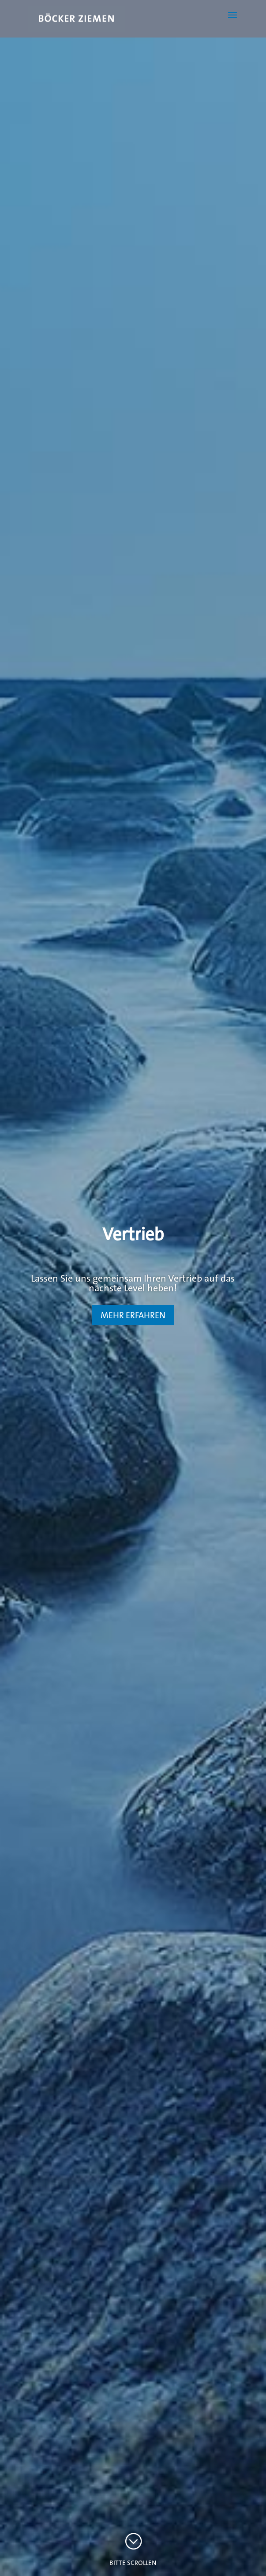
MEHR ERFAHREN (133, 1315)
